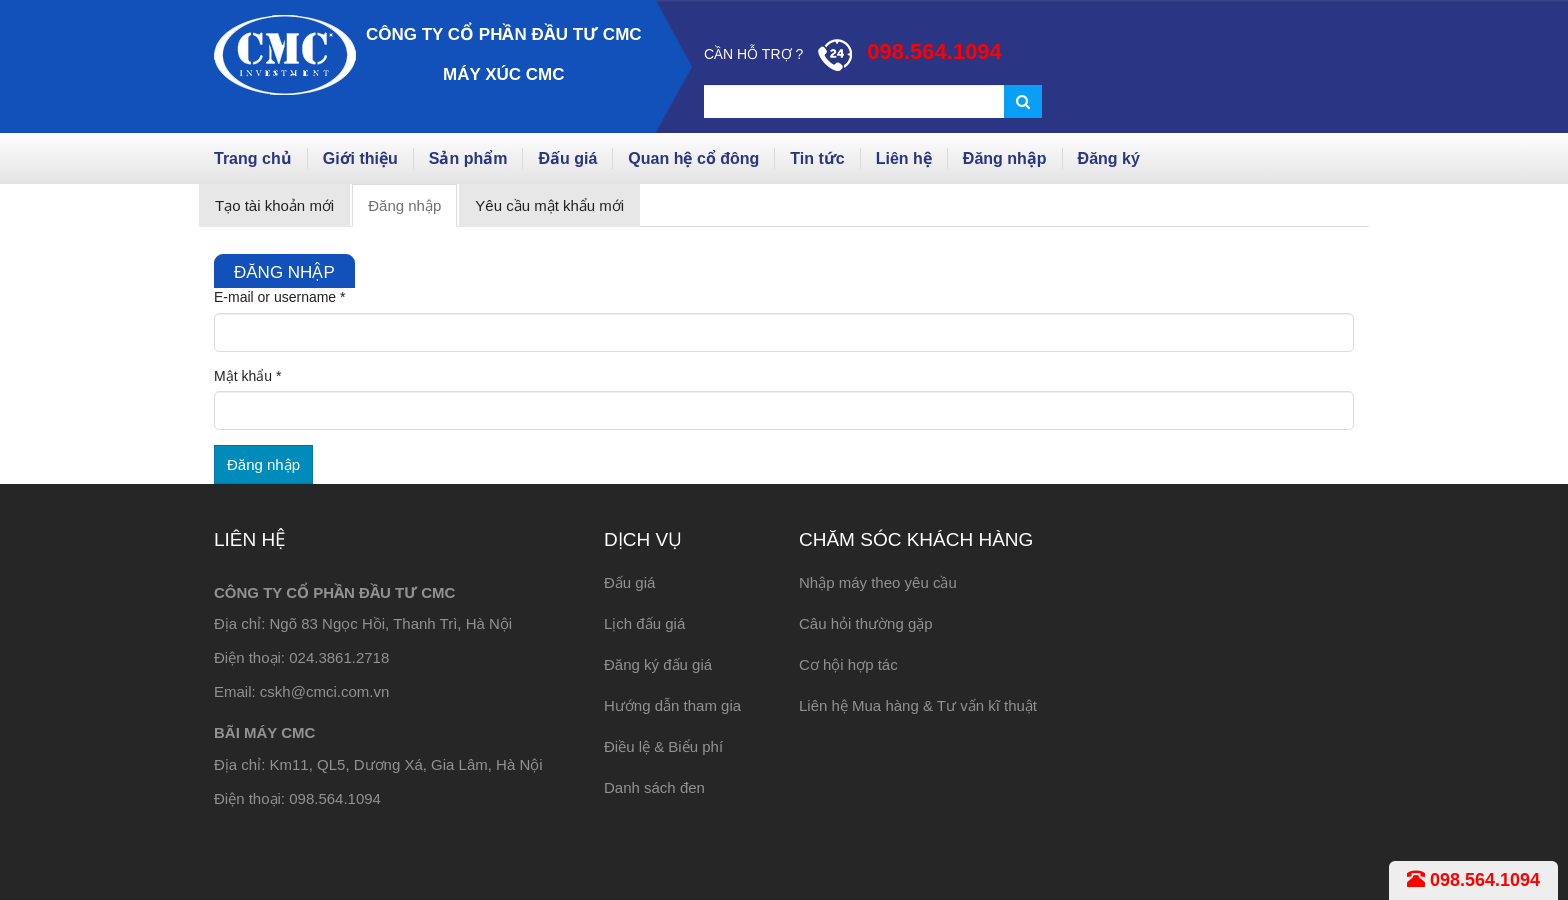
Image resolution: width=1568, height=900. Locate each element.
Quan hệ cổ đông (693, 158)
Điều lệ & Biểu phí (663, 746)
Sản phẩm (468, 158)
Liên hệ (904, 158)
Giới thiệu (360, 158)
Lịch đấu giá (644, 623)
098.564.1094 (1473, 880)
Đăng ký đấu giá (658, 664)
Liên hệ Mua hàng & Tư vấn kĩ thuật (918, 705)
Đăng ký (1109, 158)
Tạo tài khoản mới (274, 205)
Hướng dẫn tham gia (672, 705)
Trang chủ (253, 158)
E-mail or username (280, 297)
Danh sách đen (654, 787)
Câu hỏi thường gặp (866, 623)
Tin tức (817, 158)
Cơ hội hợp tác (848, 664)
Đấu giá (567, 158)
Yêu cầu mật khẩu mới (549, 205)
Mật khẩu (247, 376)
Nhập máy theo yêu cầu (878, 582)
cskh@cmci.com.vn (324, 691)
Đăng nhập (1005, 158)
